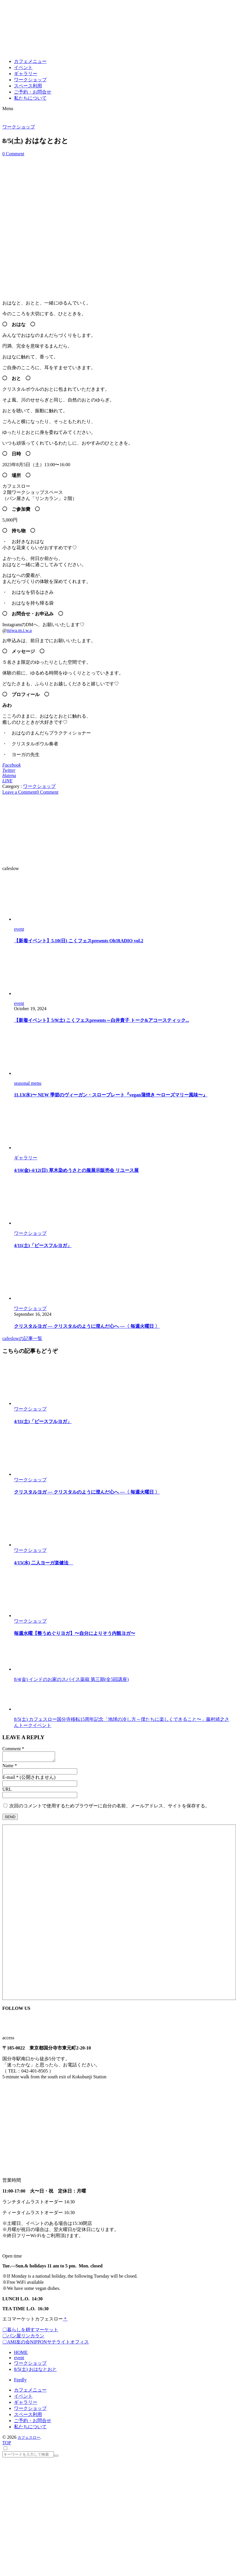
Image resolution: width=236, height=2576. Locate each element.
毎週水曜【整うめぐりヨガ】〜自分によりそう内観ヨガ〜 (74, 1633)
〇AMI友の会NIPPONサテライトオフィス (45, 2343)
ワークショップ (18, 126)
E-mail (8, 1778)
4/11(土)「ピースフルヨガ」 (43, 1245)
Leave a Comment (19, 792)
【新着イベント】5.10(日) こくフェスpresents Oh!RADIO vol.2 (78, 940)
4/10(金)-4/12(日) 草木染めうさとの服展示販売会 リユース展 (76, 1170)
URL (7, 1790)
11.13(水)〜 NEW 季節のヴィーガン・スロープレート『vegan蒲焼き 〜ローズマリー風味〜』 (110, 1094)
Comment (11, 1748)
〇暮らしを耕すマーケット (30, 2331)
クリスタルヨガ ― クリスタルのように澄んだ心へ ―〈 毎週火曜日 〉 (87, 1326)
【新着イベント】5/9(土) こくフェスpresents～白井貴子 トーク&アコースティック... (101, 1020)
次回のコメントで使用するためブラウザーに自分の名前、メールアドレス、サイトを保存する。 (109, 1807)
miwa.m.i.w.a (19, 630)
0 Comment (13, 153)
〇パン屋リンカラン (23, 2337)
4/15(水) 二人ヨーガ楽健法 (43, 1562)
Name (7, 1767)
